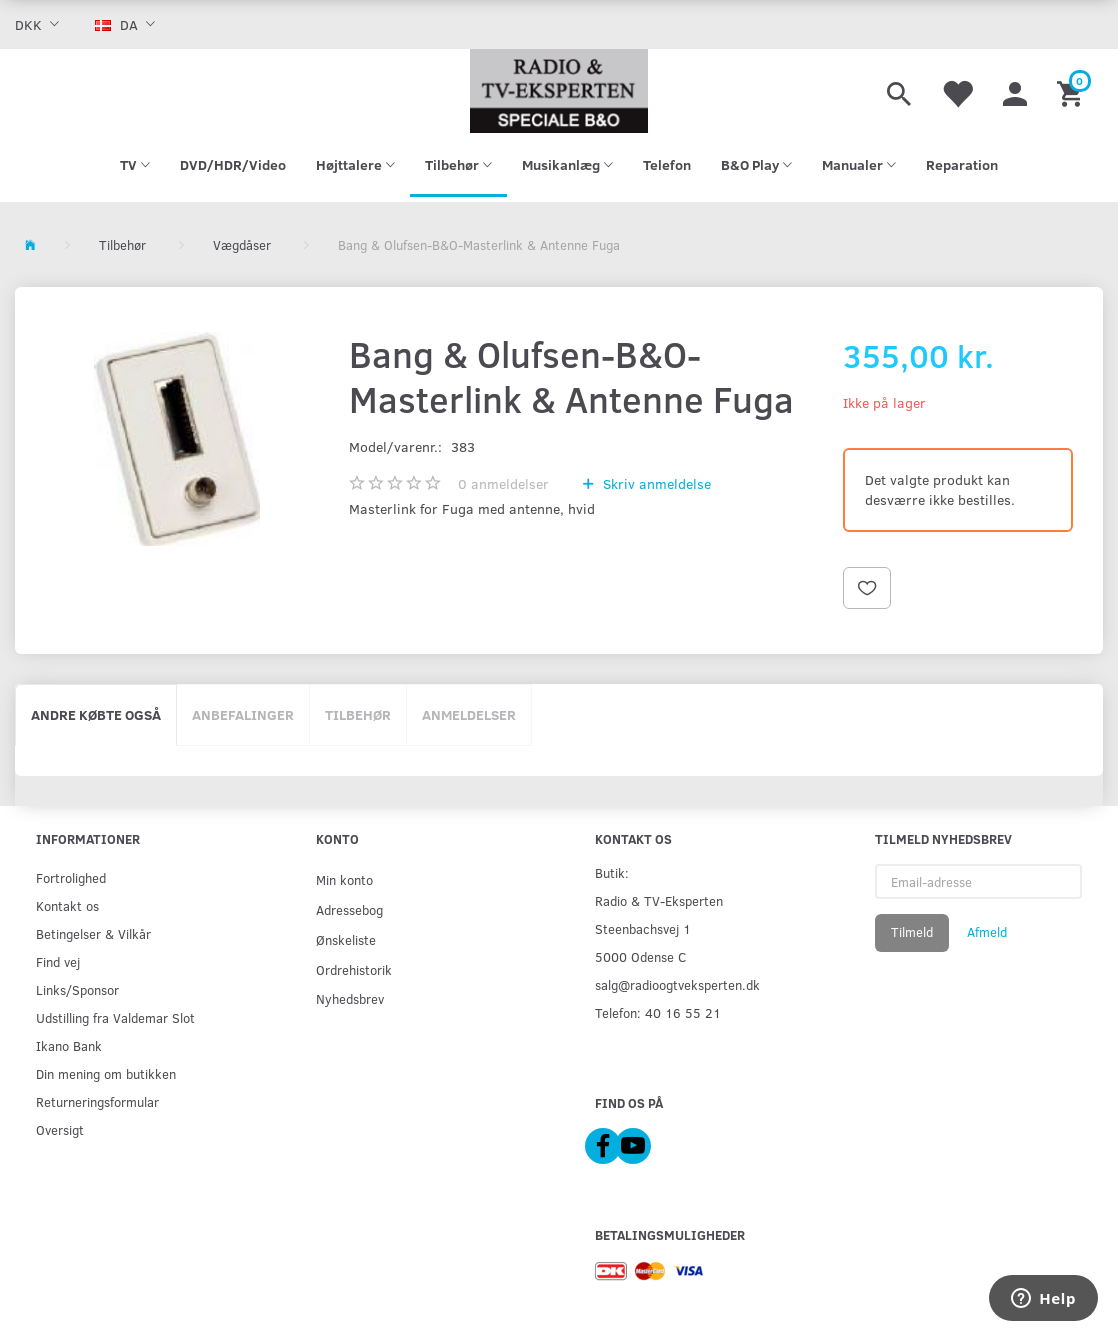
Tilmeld (912, 932)
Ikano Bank (69, 1045)
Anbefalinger (243, 714)
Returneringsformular (97, 1101)
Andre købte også (96, 714)
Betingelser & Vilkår (93, 933)
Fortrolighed (71, 877)
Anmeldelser (469, 714)
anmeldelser (503, 483)
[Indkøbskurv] (1072, 91)
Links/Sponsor (77, 989)
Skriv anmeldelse (655, 483)
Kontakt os (67, 905)
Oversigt (60, 1129)
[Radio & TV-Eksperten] (559, 91)
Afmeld (987, 932)
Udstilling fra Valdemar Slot (115, 1017)
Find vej (58, 961)
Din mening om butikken (106, 1073)
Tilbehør (358, 714)
